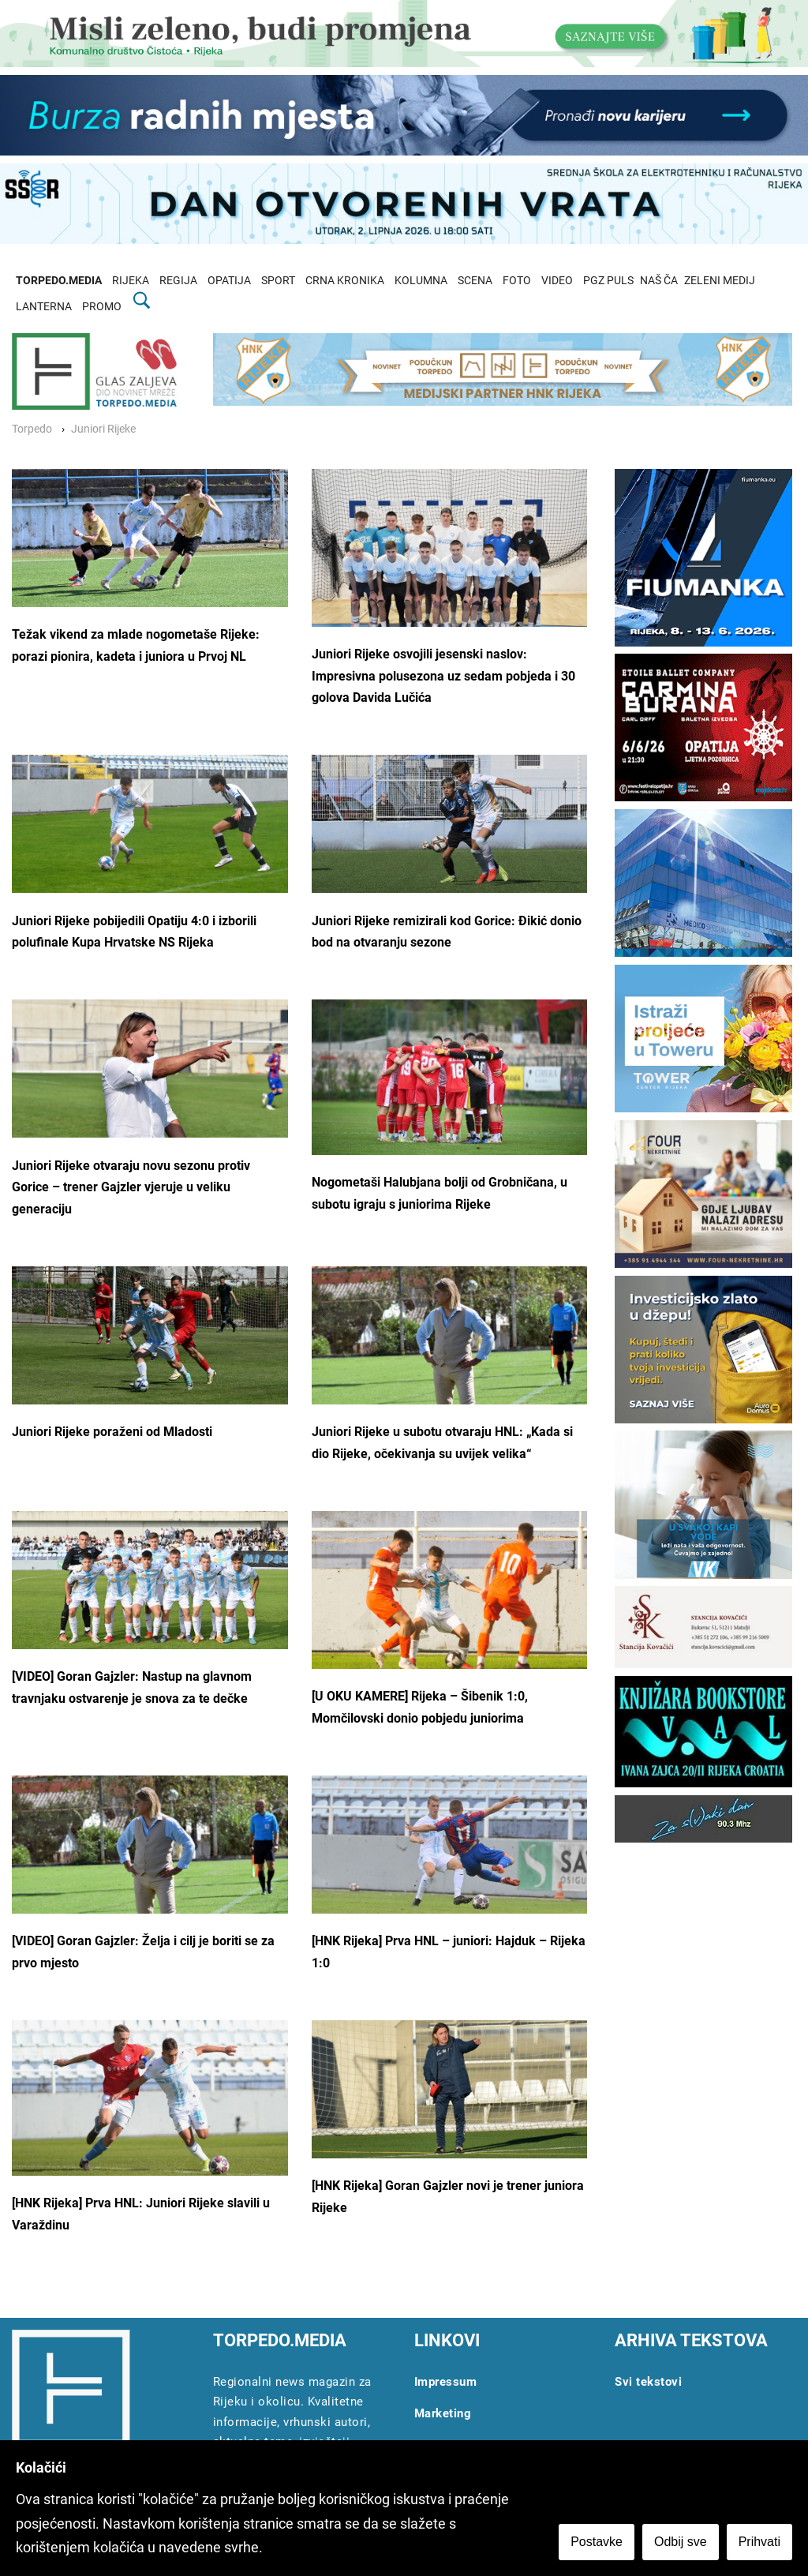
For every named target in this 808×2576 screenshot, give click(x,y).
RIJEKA (130, 280)
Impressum (445, 2382)
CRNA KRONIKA (344, 280)
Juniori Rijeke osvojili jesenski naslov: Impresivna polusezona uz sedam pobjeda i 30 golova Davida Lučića (443, 676)
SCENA (475, 280)
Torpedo (32, 429)
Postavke (596, 2541)
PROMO (102, 306)
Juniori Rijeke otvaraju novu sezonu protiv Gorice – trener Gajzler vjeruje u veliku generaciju (131, 1187)
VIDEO (557, 280)
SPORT (278, 280)
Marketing (443, 2413)
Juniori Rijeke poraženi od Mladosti (112, 1431)
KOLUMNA (421, 280)
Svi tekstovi (648, 2382)
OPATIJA (229, 280)
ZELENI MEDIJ (719, 280)
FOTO (517, 280)
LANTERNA (44, 306)
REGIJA (178, 280)
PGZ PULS (608, 280)
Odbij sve (680, 2541)
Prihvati (759, 2541)
